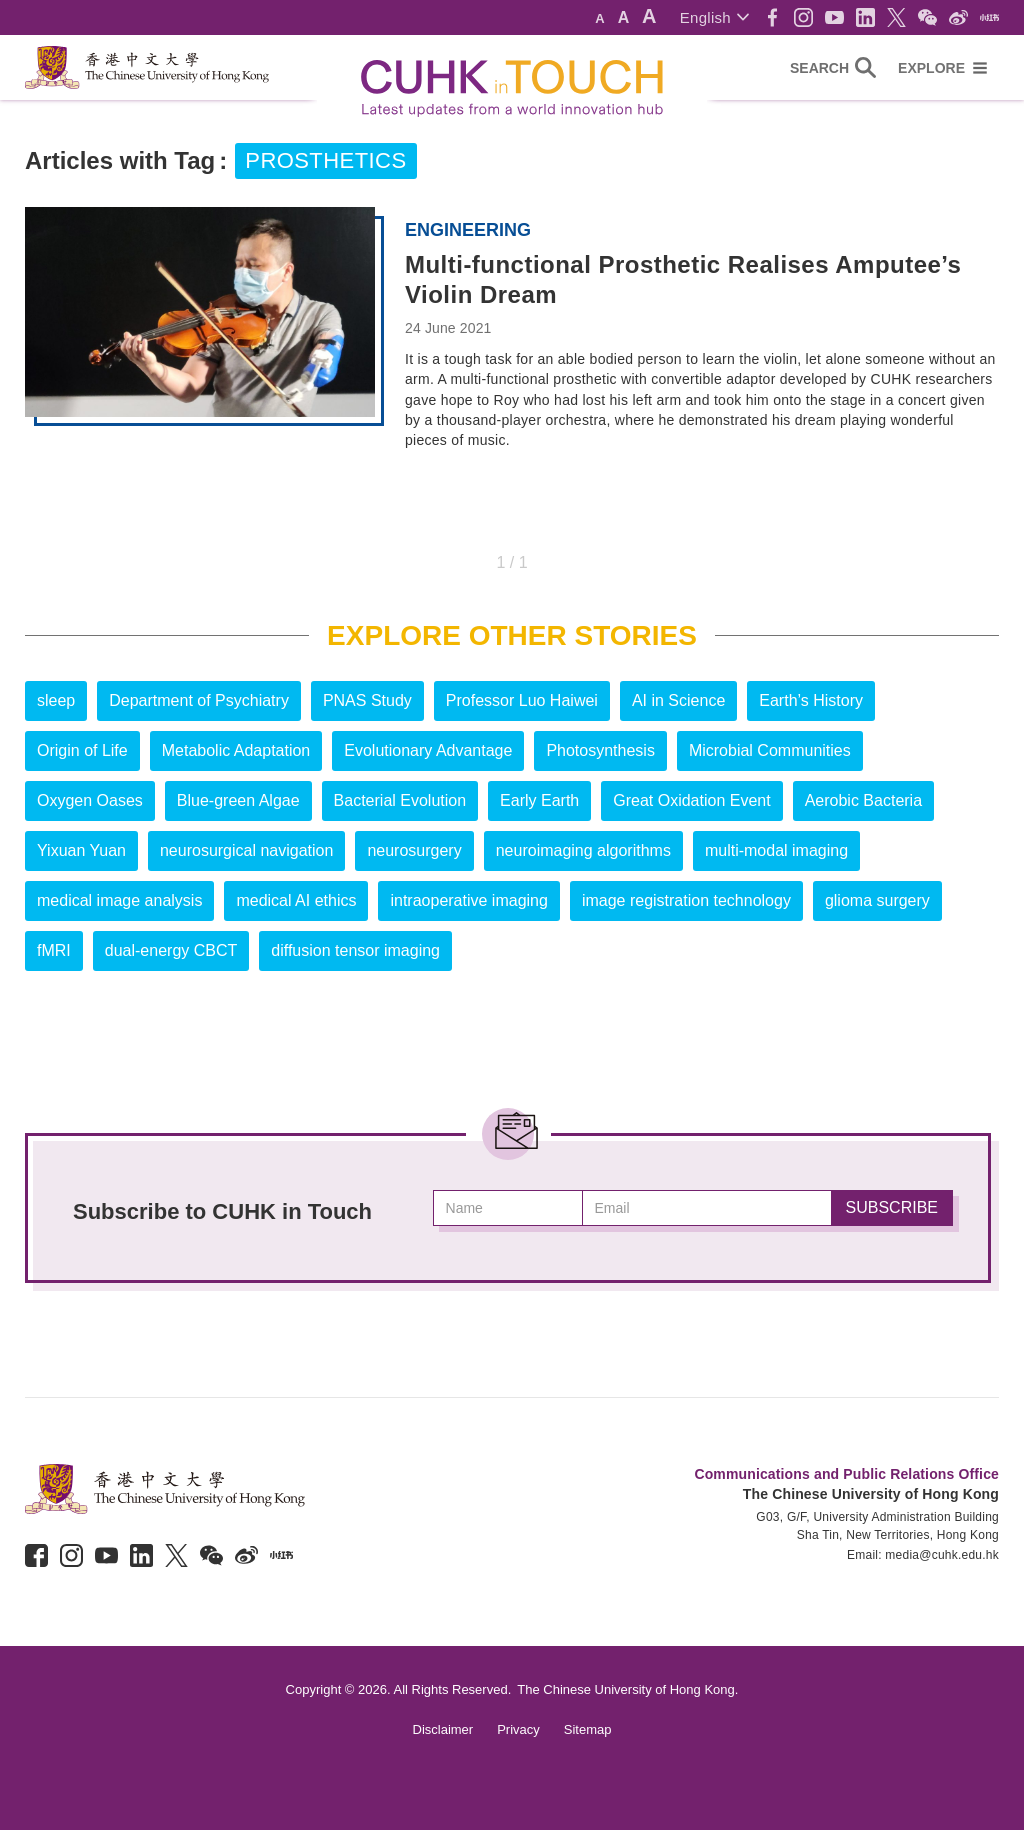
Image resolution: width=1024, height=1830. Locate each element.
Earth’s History (811, 700)
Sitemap (588, 1729)
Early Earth (539, 800)
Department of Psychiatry (199, 700)
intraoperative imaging (468, 900)
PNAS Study (367, 700)
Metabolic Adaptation (236, 750)
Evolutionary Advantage (428, 750)
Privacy (518, 1729)
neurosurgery (414, 850)
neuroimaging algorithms (583, 850)
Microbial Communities (770, 750)
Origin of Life (82, 750)
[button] (714, 17)
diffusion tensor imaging (355, 950)
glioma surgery (877, 900)
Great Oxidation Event (691, 800)
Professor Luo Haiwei (522, 700)
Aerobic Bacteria (863, 800)
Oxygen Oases (90, 800)
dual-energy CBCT (171, 950)
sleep (56, 700)
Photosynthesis (600, 750)
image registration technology (686, 900)
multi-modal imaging (776, 850)
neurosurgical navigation (246, 850)
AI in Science (678, 700)
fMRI (54, 950)
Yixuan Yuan (81, 850)
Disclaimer (443, 1729)
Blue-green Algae (238, 800)
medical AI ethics (296, 900)
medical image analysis (119, 900)
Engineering (468, 230)
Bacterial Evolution (400, 800)
